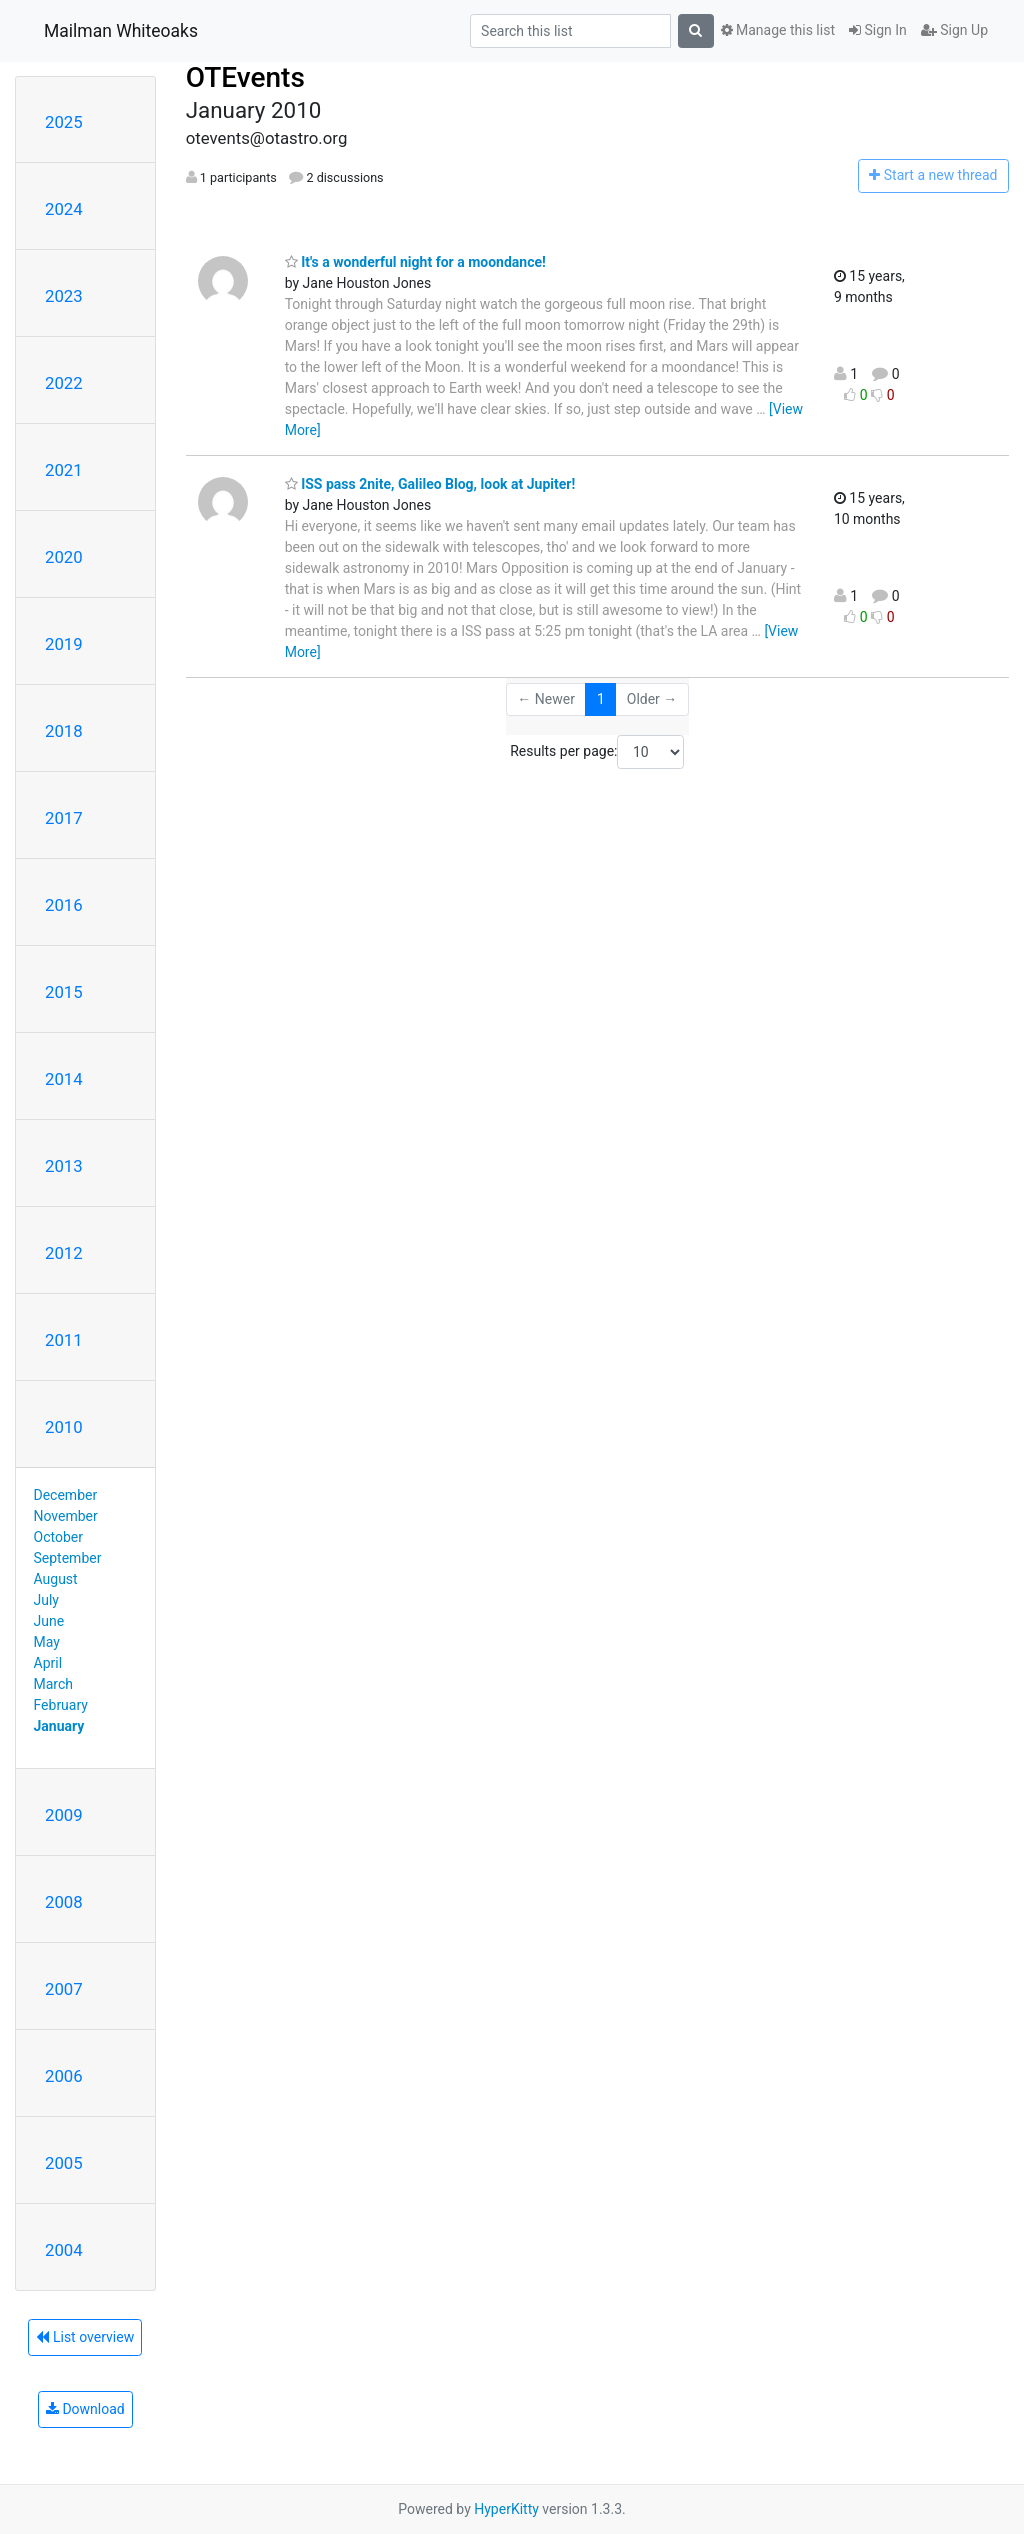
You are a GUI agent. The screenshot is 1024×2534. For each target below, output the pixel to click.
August (56, 1579)
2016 (64, 905)
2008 (64, 1902)
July (46, 1600)
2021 (64, 470)
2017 (64, 818)
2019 (64, 644)
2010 (64, 1427)
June (49, 1621)
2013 (64, 1166)
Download (85, 2409)
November (66, 1516)
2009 (64, 1815)
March (54, 1684)
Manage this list (778, 30)
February (61, 1705)
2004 (64, 2250)
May (47, 1642)
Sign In (878, 30)
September (68, 1558)
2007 (64, 1989)
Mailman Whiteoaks (121, 31)
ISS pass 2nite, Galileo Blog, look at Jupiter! (430, 484)
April (48, 1663)
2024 (64, 209)
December (66, 1495)
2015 (64, 992)
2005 (64, 2163)
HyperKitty (506, 2509)
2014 (64, 1079)
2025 (64, 122)
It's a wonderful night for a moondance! (415, 262)
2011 (64, 1340)
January (59, 1726)
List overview (85, 2337)
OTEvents (245, 77)
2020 (64, 557)
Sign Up (954, 30)
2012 (64, 1253)
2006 (64, 2076)
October (58, 1537)
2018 (64, 731)
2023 (64, 296)
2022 (64, 383)
